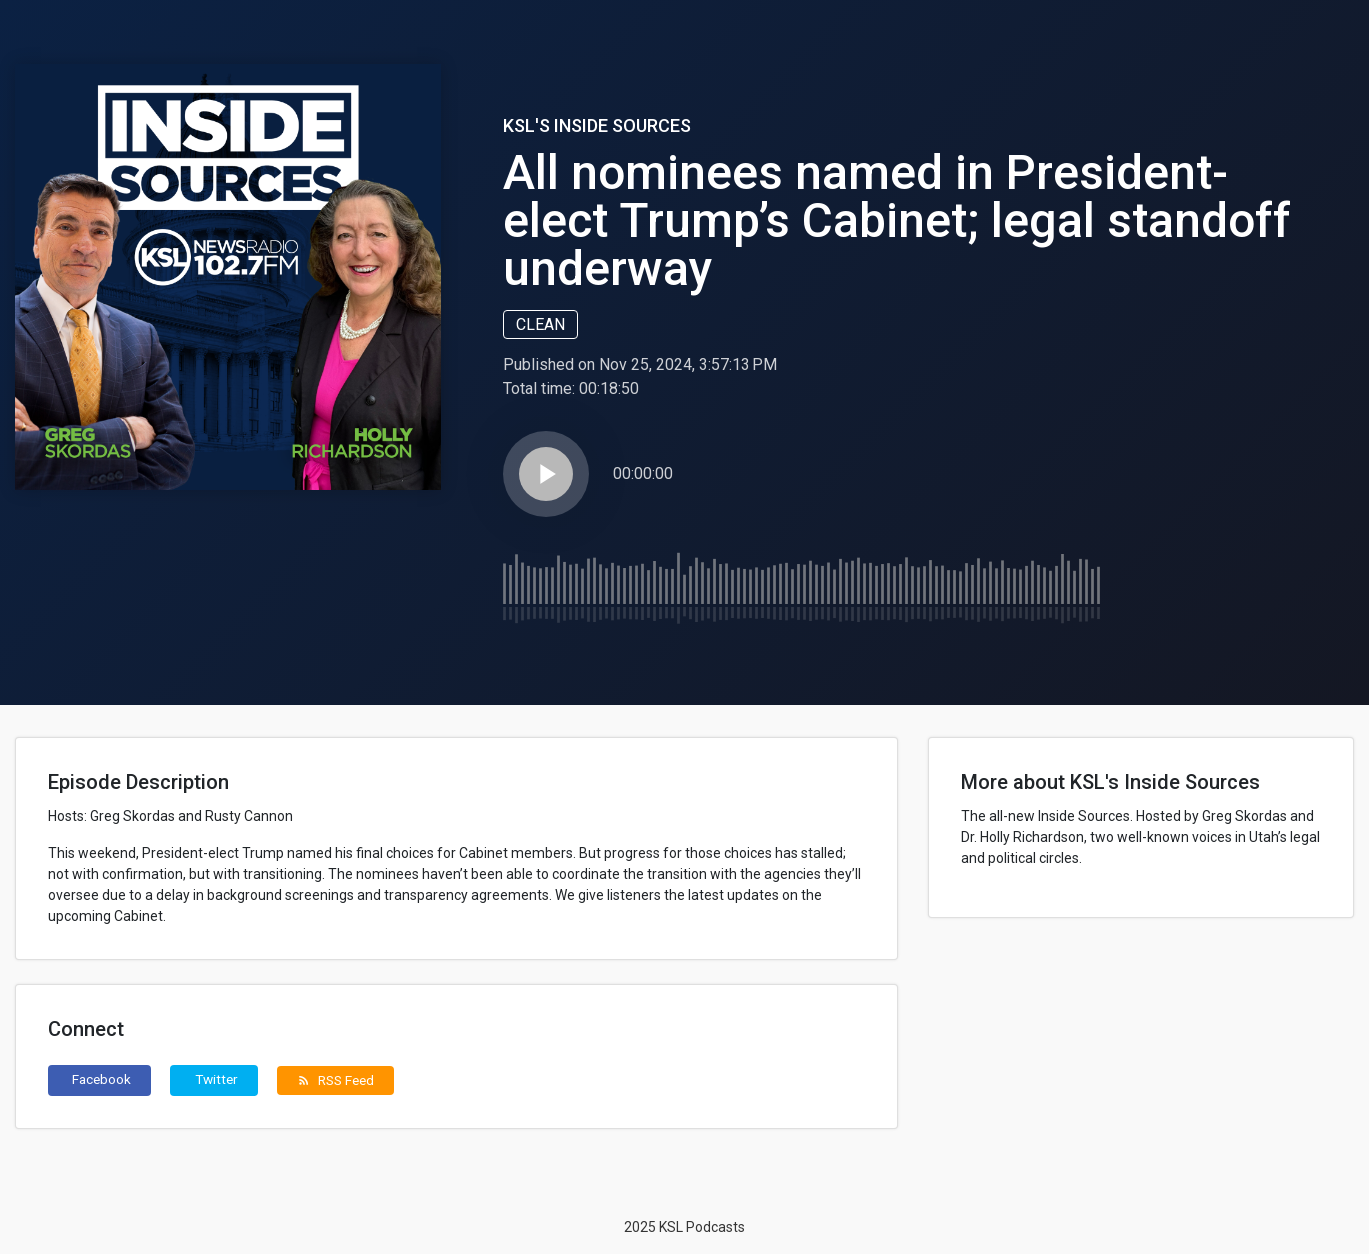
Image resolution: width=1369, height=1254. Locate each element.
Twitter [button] (216, 1079)
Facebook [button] (101, 1079)
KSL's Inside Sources (597, 125)
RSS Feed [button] (335, 1080)
